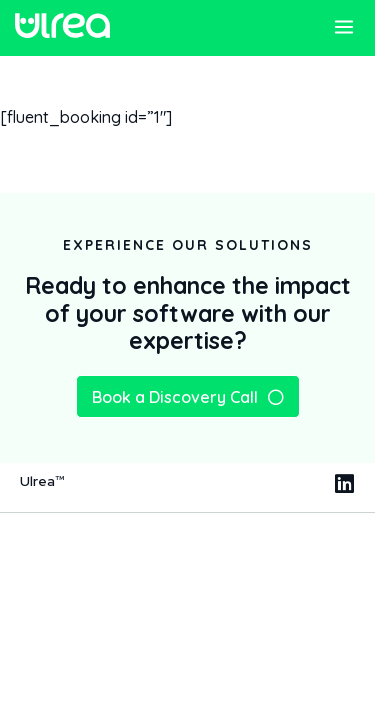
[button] (343, 29)
